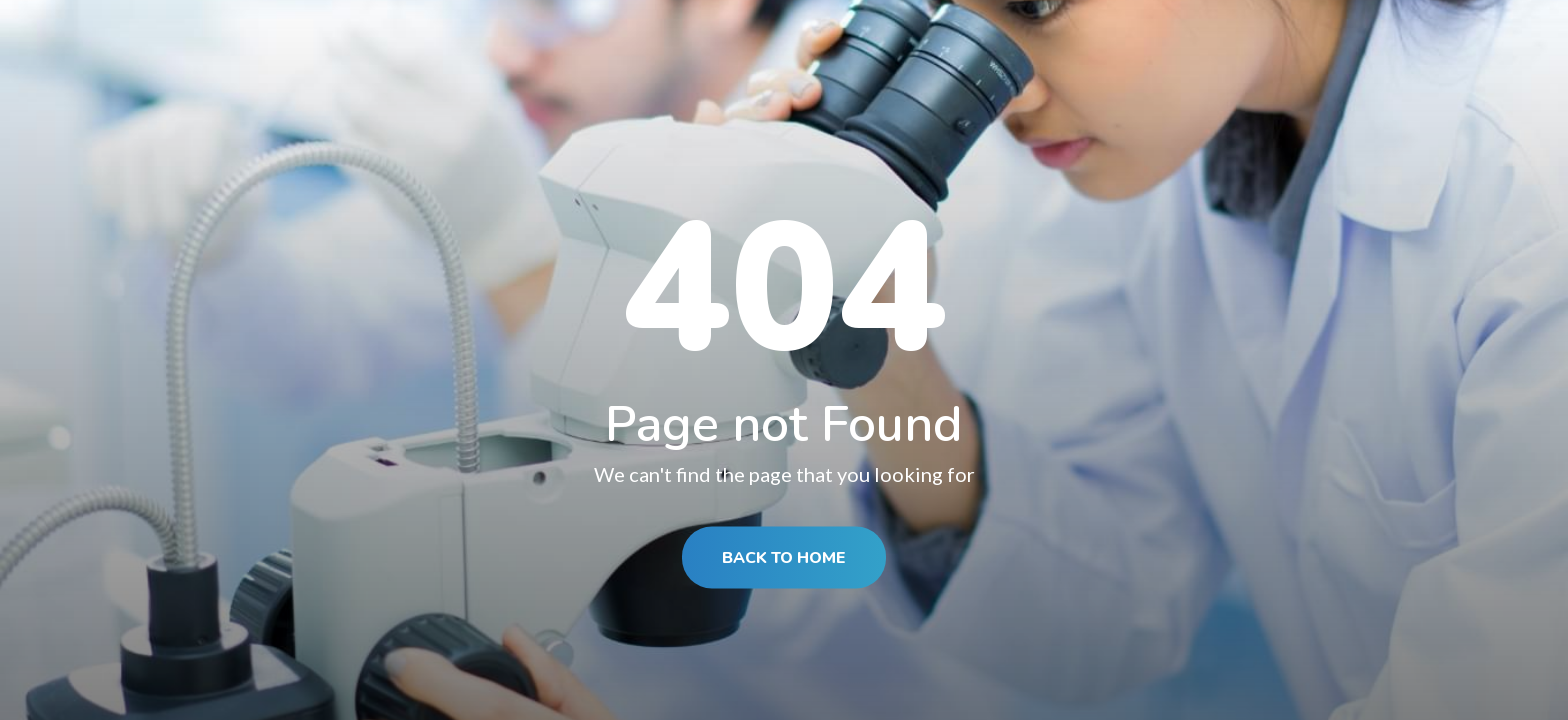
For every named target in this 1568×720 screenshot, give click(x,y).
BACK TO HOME (784, 558)
